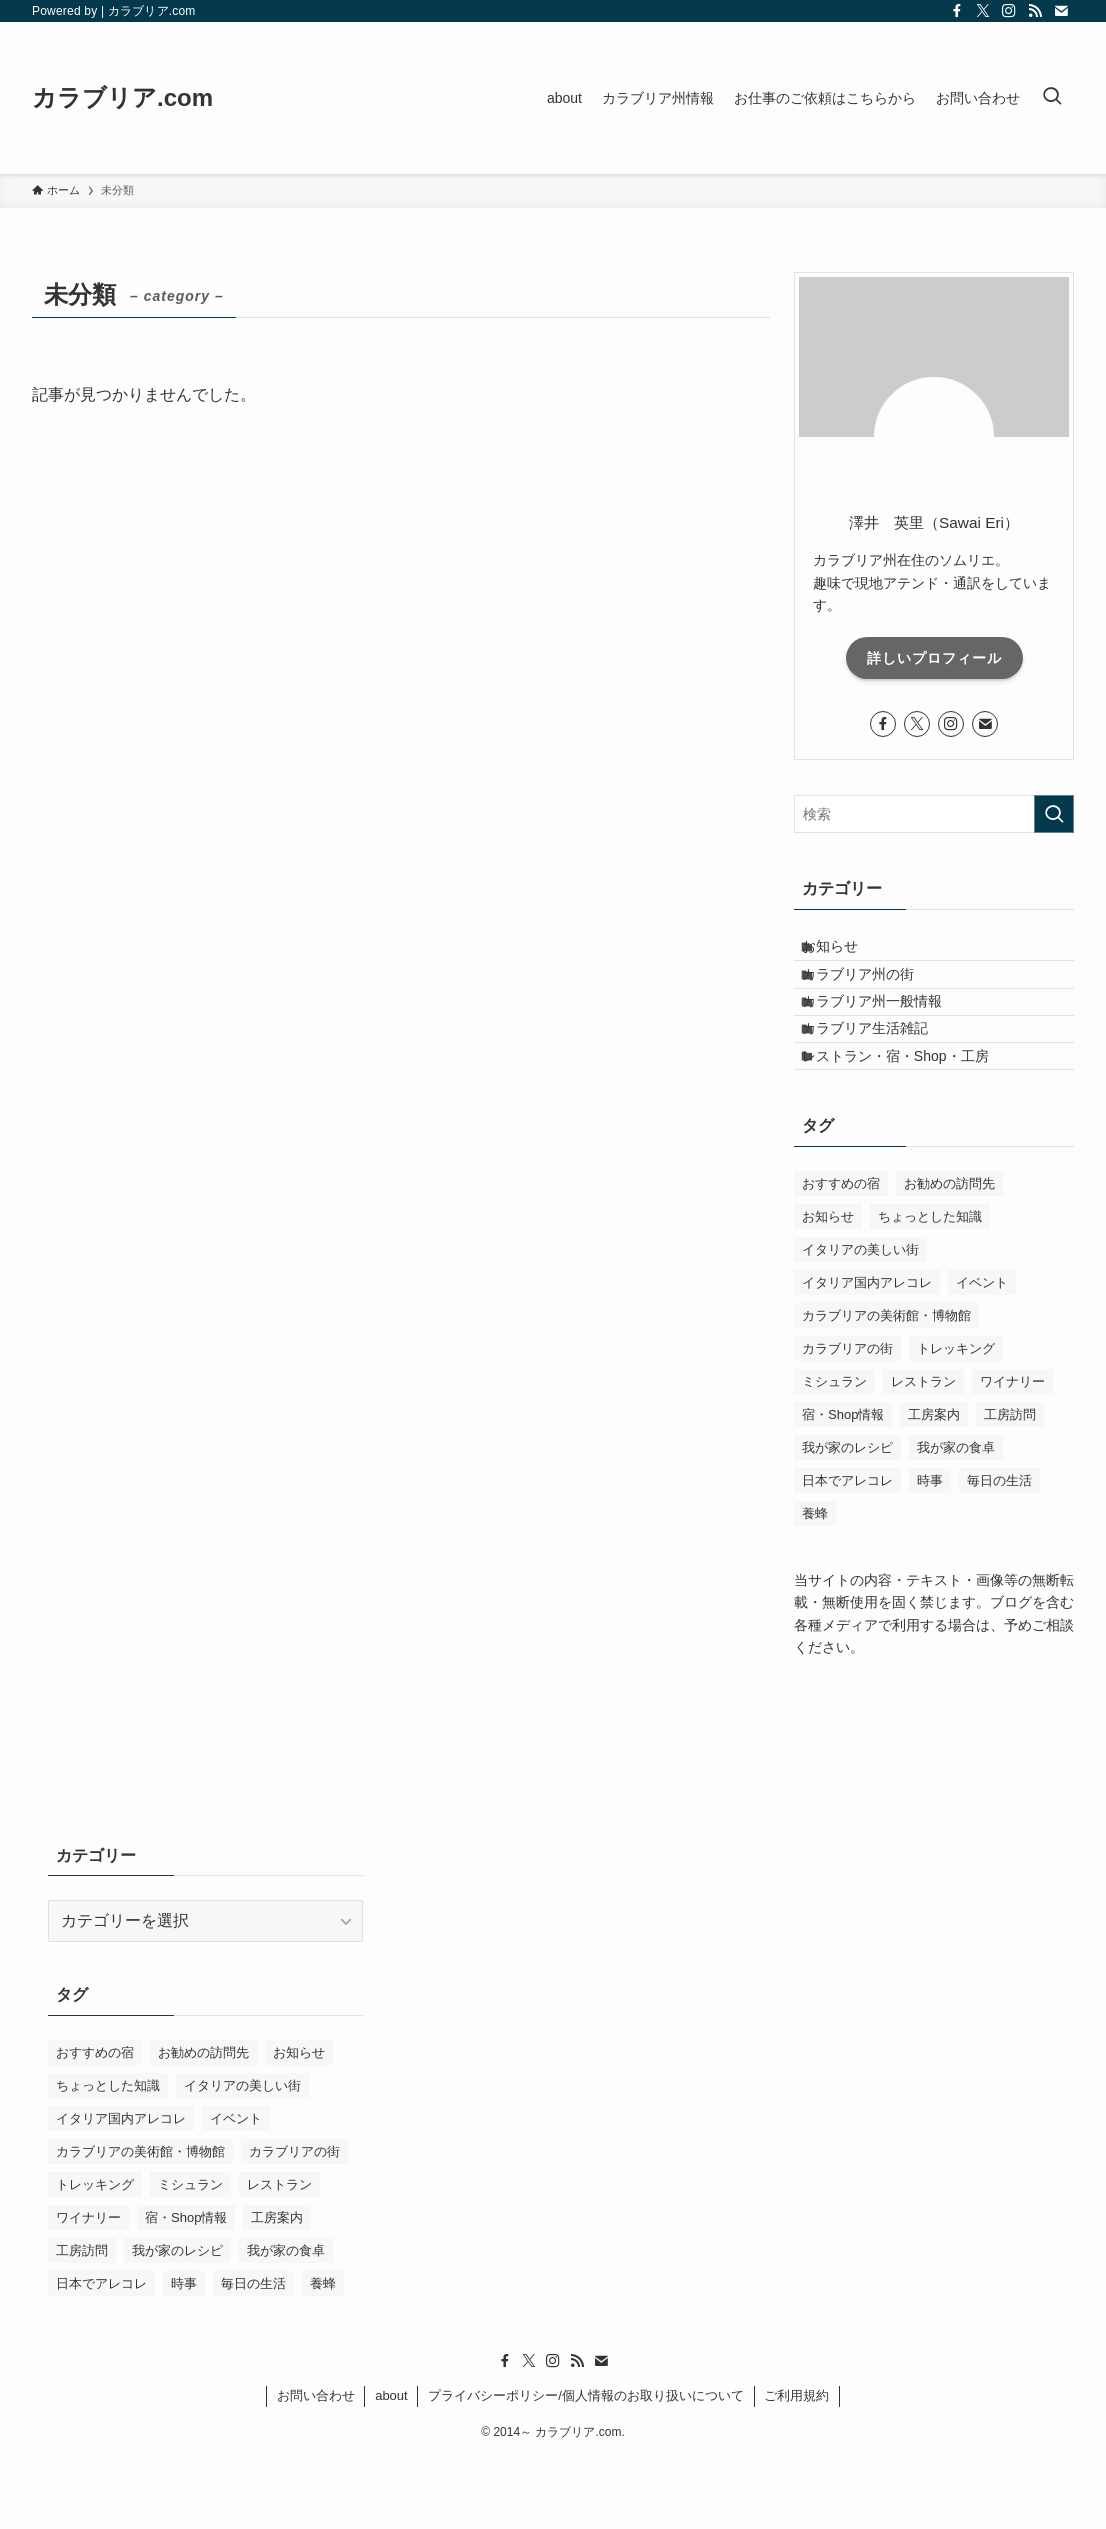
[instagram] (1009, 11)
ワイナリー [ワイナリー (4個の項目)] (1012, 1453)
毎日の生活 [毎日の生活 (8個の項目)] (999, 1552)
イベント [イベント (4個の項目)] (982, 1354)
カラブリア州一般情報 (889, 1037)
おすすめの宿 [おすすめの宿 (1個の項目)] (841, 1255)
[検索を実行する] (1054, 814)
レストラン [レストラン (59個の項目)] (923, 1453)
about (391, 2466)
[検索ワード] (934, 814)
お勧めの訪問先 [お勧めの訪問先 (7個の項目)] (949, 1255)
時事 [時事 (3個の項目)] (930, 1552)
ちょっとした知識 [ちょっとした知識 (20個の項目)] (930, 1288)
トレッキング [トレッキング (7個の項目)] (956, 1420)
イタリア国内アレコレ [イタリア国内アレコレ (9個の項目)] (867, 1354)
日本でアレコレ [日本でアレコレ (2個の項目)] (847, 1552)
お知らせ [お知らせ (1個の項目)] (828, 1288)
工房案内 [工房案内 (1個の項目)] (934, 1486)
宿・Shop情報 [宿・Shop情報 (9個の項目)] (843, 1486)
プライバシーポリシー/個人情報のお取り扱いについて (586, 2466)
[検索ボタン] (1052, 98)
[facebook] (957, 11)
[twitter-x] (983, 11)
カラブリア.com (122, 98)
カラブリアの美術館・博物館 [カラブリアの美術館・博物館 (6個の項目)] (886, 1387)
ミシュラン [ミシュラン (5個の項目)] (834, 1453)
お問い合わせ (316, 2466)
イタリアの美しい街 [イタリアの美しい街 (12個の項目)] (860, 1321)
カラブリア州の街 (875, 995)
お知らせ (847, 954)
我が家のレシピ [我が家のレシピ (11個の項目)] (847, 1519)
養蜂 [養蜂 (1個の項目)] (815, 1585)
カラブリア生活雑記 (882, 1078)
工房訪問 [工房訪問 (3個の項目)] (1010, 1486)
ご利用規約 (796, 2466)
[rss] (1035, 11)
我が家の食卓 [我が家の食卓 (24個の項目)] (956, 1519)
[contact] (1061, 11)
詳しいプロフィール (934, 658)
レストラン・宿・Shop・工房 (912, 1120)
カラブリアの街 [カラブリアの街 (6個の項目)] (847, 1420)
